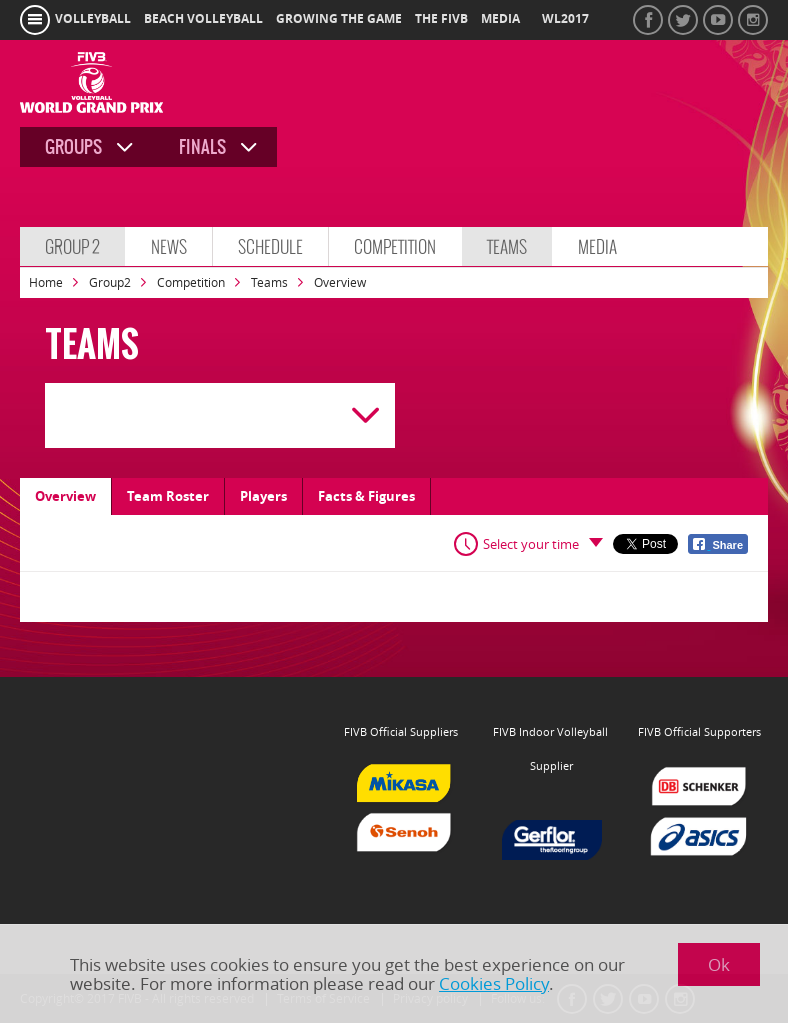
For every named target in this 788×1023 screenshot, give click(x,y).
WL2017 (565, 19)
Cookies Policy (494, 983)
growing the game (339, 19)
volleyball (93, 19)
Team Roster (168, 496)
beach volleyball (203, 19)
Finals (202, 147)
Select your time (531, 544)
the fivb (441, 19)
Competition (395, 247)
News (169, 247)
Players (263, 496)
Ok (719, 964)
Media (597, 247)
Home (46, 282)
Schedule (270, 247)
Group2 (110, 282)
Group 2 (72, 247)
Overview (65, 496)
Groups (73, 147)
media (500, 19)
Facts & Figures (366, 496)
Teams (507, 247)
